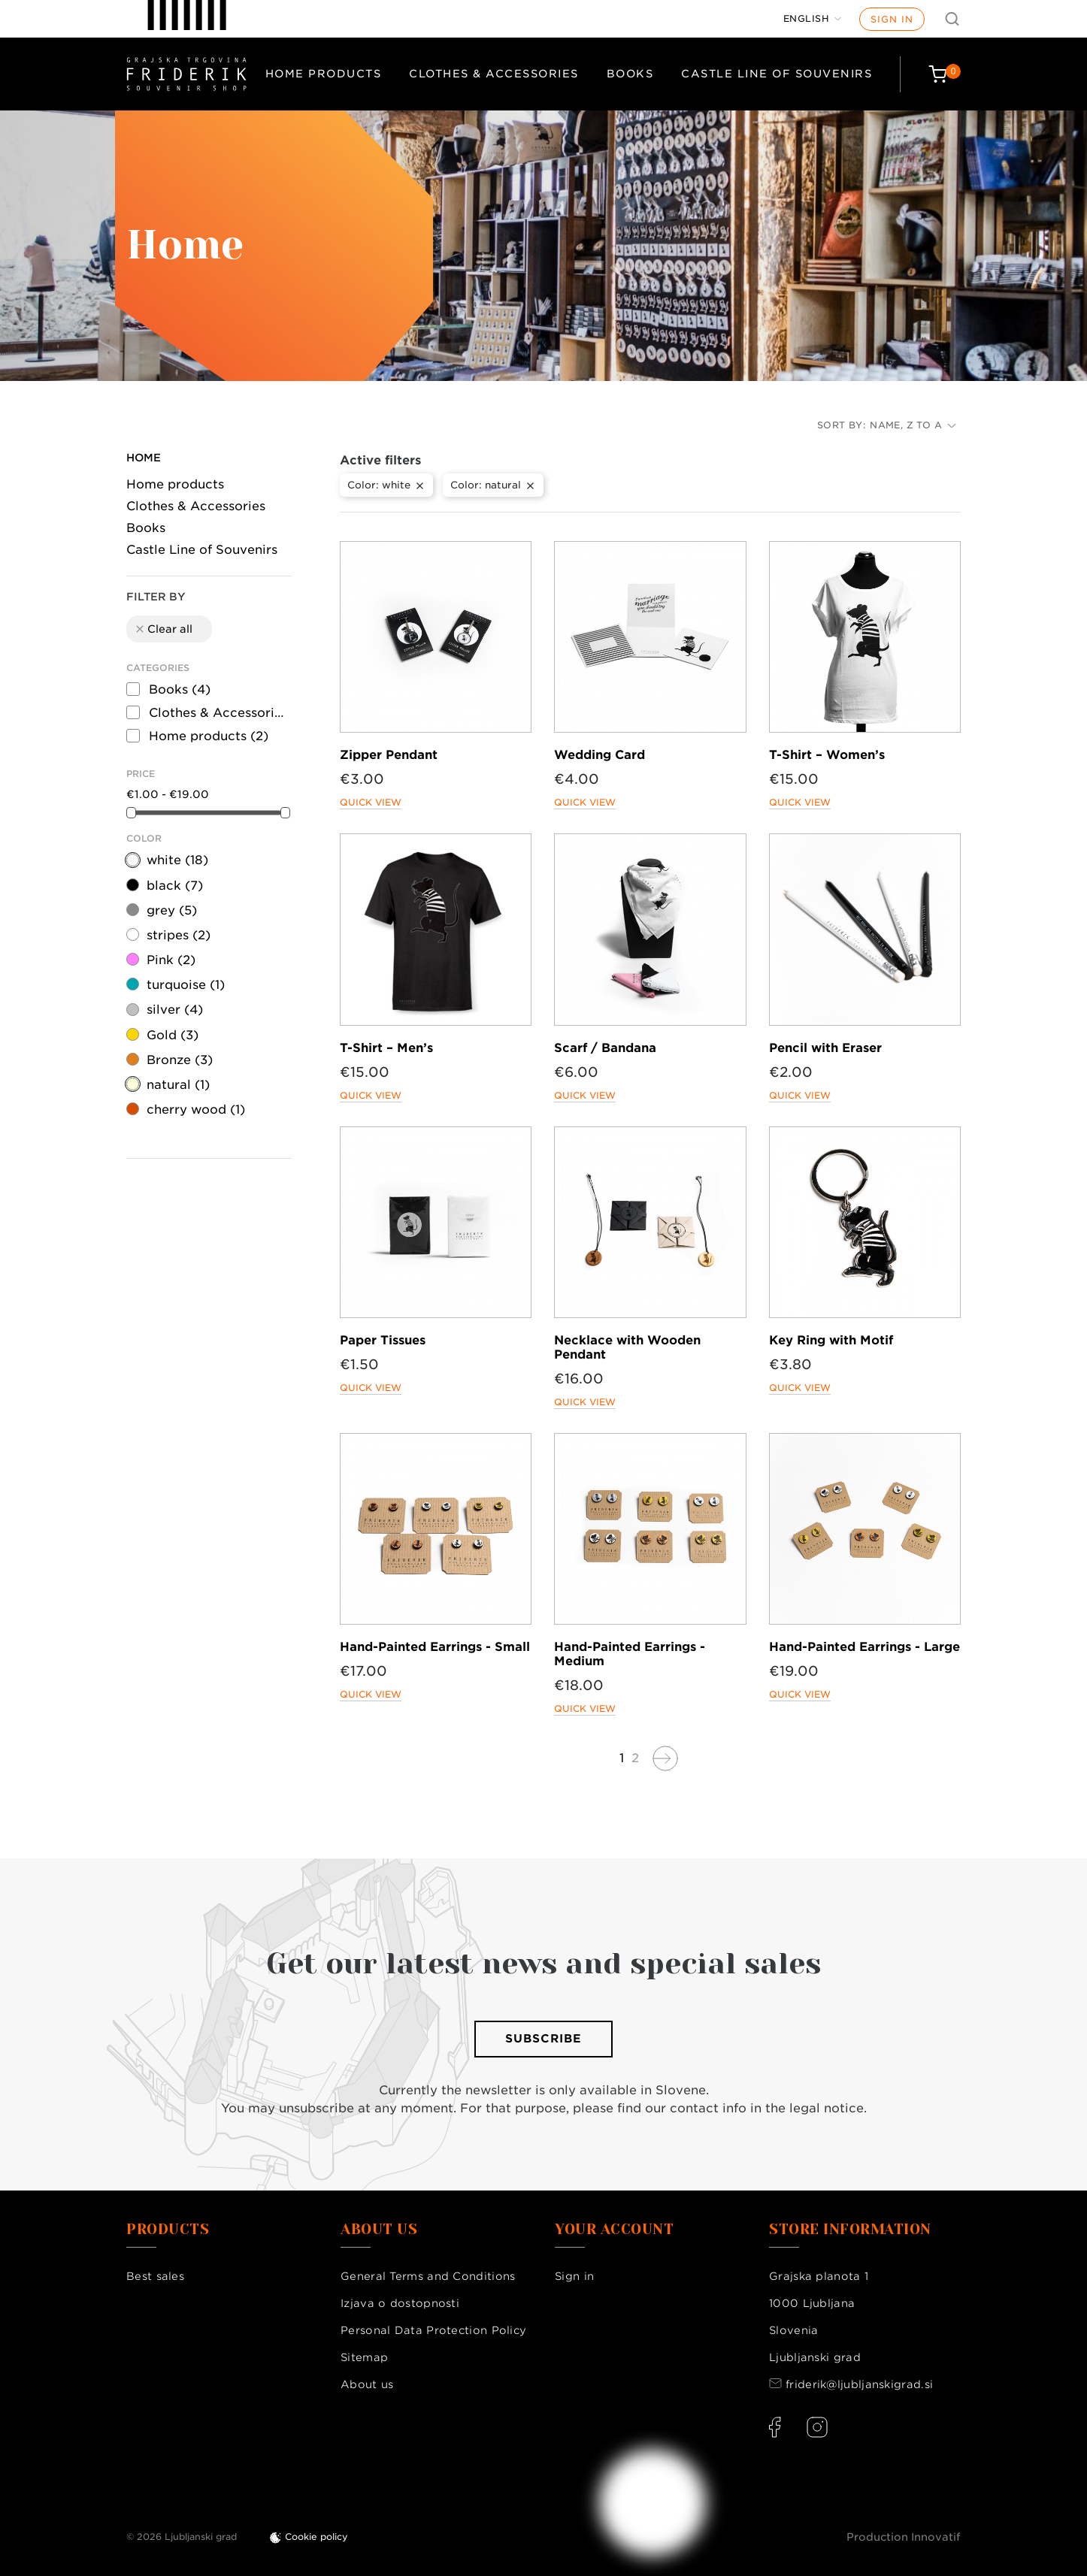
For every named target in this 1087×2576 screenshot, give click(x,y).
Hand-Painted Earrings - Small (435, 1647)
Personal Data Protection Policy (433, 2330)
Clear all (163, 629)
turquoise (186, 985)
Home (143, 458)
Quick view (370, 802)
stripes (178, 935)
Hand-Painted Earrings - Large (864, 1647)
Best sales (155, 2276)
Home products (323, 74)
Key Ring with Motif (831, 1340)
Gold (172, 1035)
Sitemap (364, 2357)
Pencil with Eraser (825, 1048)
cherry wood (196, 1109)
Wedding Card (599, 755)
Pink (171, 960)
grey (172, 910)
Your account (614, 2229)
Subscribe (543, 2038)
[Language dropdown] (812, 19)
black (175, 885)
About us (367, 2384)
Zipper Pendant (389, 755)
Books (630, 74)
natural (178, 1085)
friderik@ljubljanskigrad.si (859, 2384)
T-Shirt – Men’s (386, 1048)
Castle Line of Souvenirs (776, 74)
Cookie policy (316, 2536)
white (177, 860)
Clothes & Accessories (494, 74)
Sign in (892, 19)
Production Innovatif (903, 2537)
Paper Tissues (382, 1340)
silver (175, 1009)
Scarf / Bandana (605, 1048)
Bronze (180, 1060)
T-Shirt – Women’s (827, 755)
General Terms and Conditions (428, 2276)
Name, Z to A (913, 425)
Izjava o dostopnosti (400, 2303)
